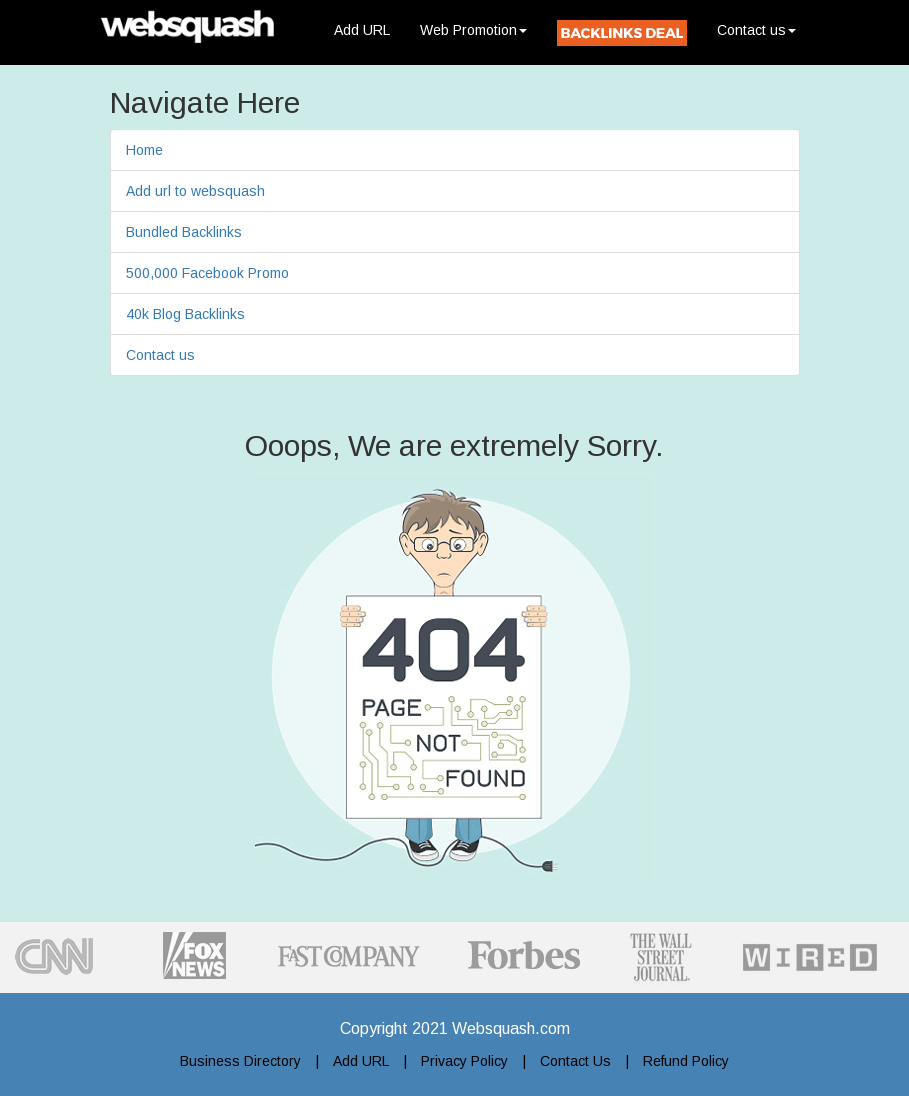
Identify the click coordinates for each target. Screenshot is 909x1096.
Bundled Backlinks (184, 232)
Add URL (369, 28)
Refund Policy (686, 1061)
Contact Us (575, 1061)
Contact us (160, 355)
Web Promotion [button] (473, 30)
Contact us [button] (756, 30)
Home (144, 150)
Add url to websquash (195, 191)
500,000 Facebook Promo (207, 273)
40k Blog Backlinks (185, 314)
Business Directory (240, 1061)
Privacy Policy (464, 1061)
